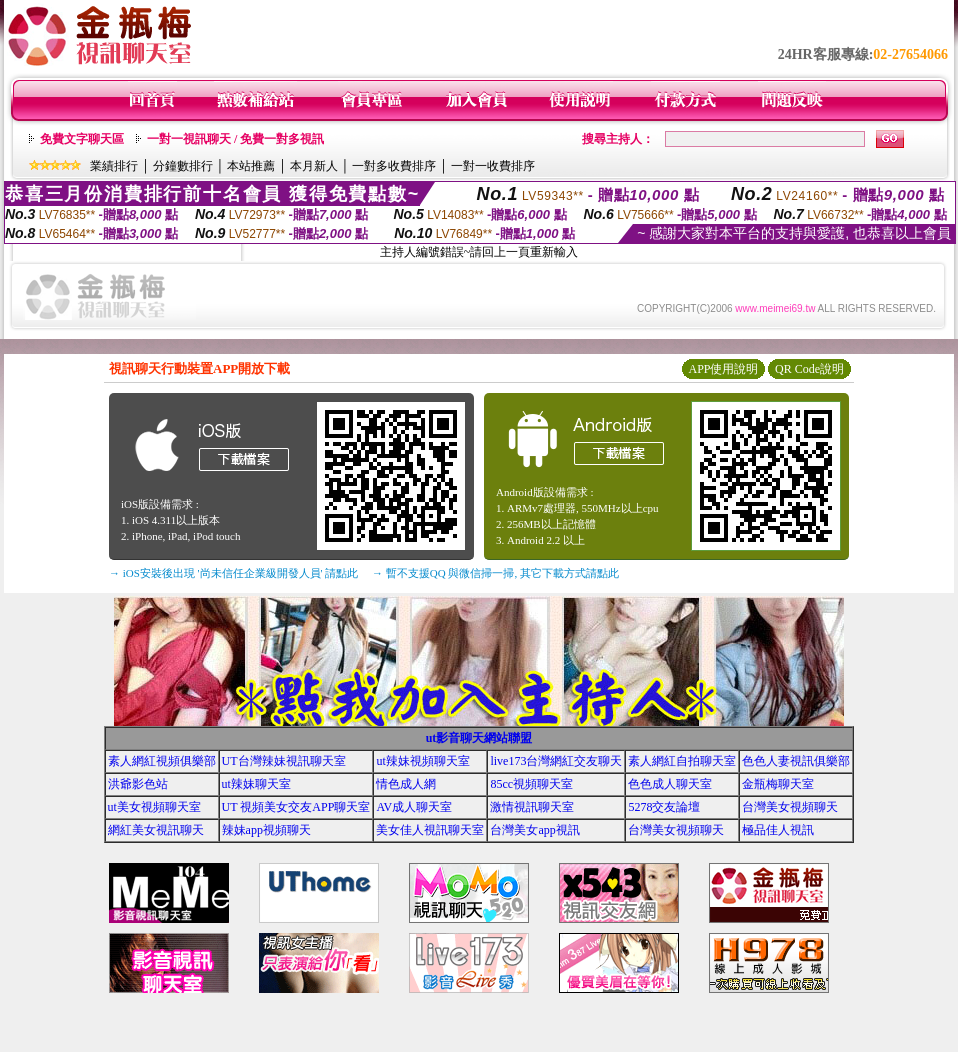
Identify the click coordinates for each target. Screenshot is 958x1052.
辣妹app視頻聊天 (266, 830)
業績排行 (114, 166)
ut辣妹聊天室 (256, 784)
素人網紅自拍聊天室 (682, 761)
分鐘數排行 (183, 166)
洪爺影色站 (138, 784)
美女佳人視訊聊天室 (430, 830)
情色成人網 (406, 784)
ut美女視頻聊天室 (154, 807)
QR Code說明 (809, 369)
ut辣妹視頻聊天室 (422, 761)
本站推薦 (251, 166)
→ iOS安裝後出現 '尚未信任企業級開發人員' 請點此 (233, 573)
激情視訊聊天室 (532, 807)
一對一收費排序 (493, 166)
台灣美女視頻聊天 (790, 807)
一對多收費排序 (394, 166)
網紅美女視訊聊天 (156, 830)
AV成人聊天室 (414, 807)
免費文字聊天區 (82, 139)
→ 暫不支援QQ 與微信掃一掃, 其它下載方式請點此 (495, 573)
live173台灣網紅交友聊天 (556, 761)
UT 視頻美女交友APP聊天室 (296, 807)
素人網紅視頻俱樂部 (162, 761)
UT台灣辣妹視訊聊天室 (284, 761)
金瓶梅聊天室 (778, 784)
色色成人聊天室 (670, 784)
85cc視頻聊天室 (531, 784)
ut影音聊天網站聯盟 (479, 738)
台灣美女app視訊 (534, 830)
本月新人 (314, 166)
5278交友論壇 (664, 807)
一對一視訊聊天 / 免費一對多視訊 (235, 139)
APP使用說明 (723, 369)
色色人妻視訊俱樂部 (796, 761)
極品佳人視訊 (778, 830)
